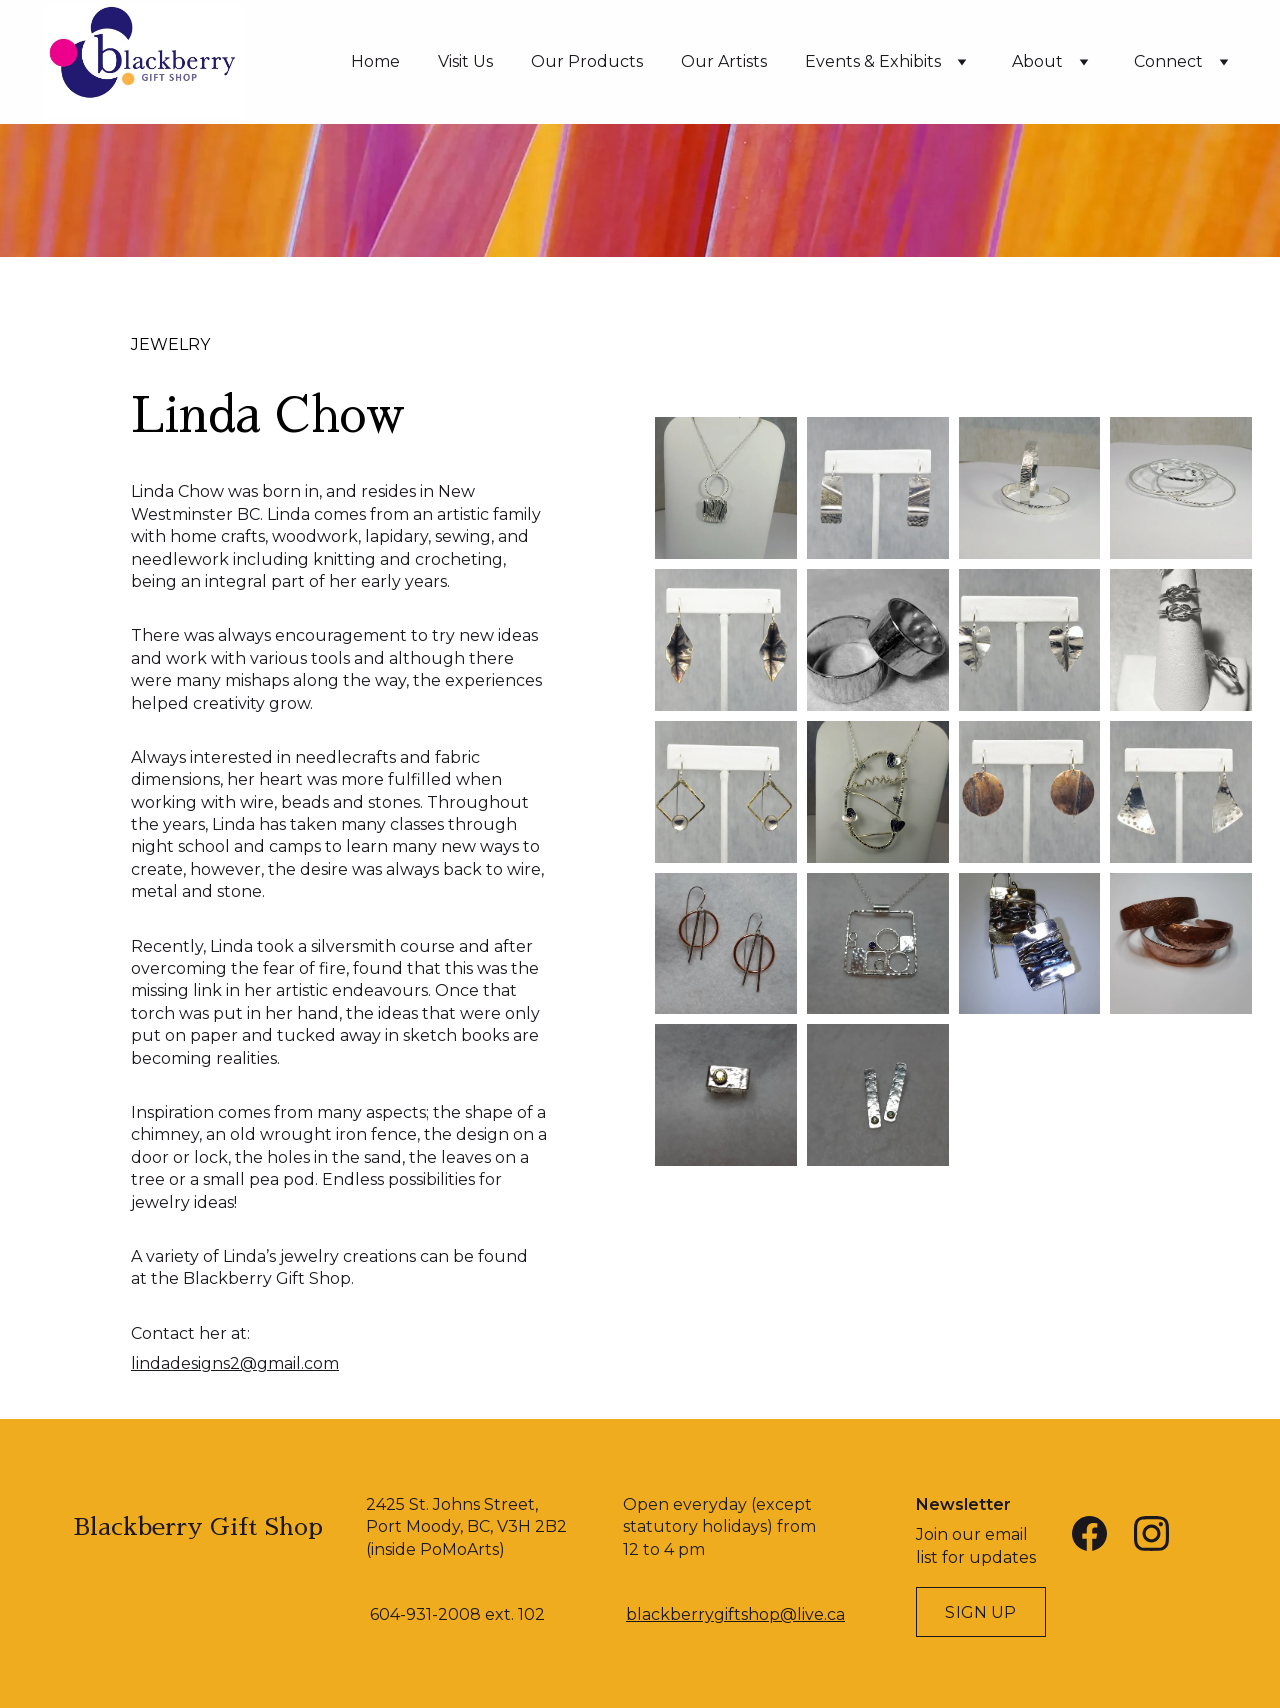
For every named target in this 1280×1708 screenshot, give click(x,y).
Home (375, 61)
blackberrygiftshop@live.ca (735, 1614)
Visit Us (465, 61)
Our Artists (724, 61)
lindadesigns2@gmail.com (235, 1363)
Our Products (587, 61)
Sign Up (980, 1612)
